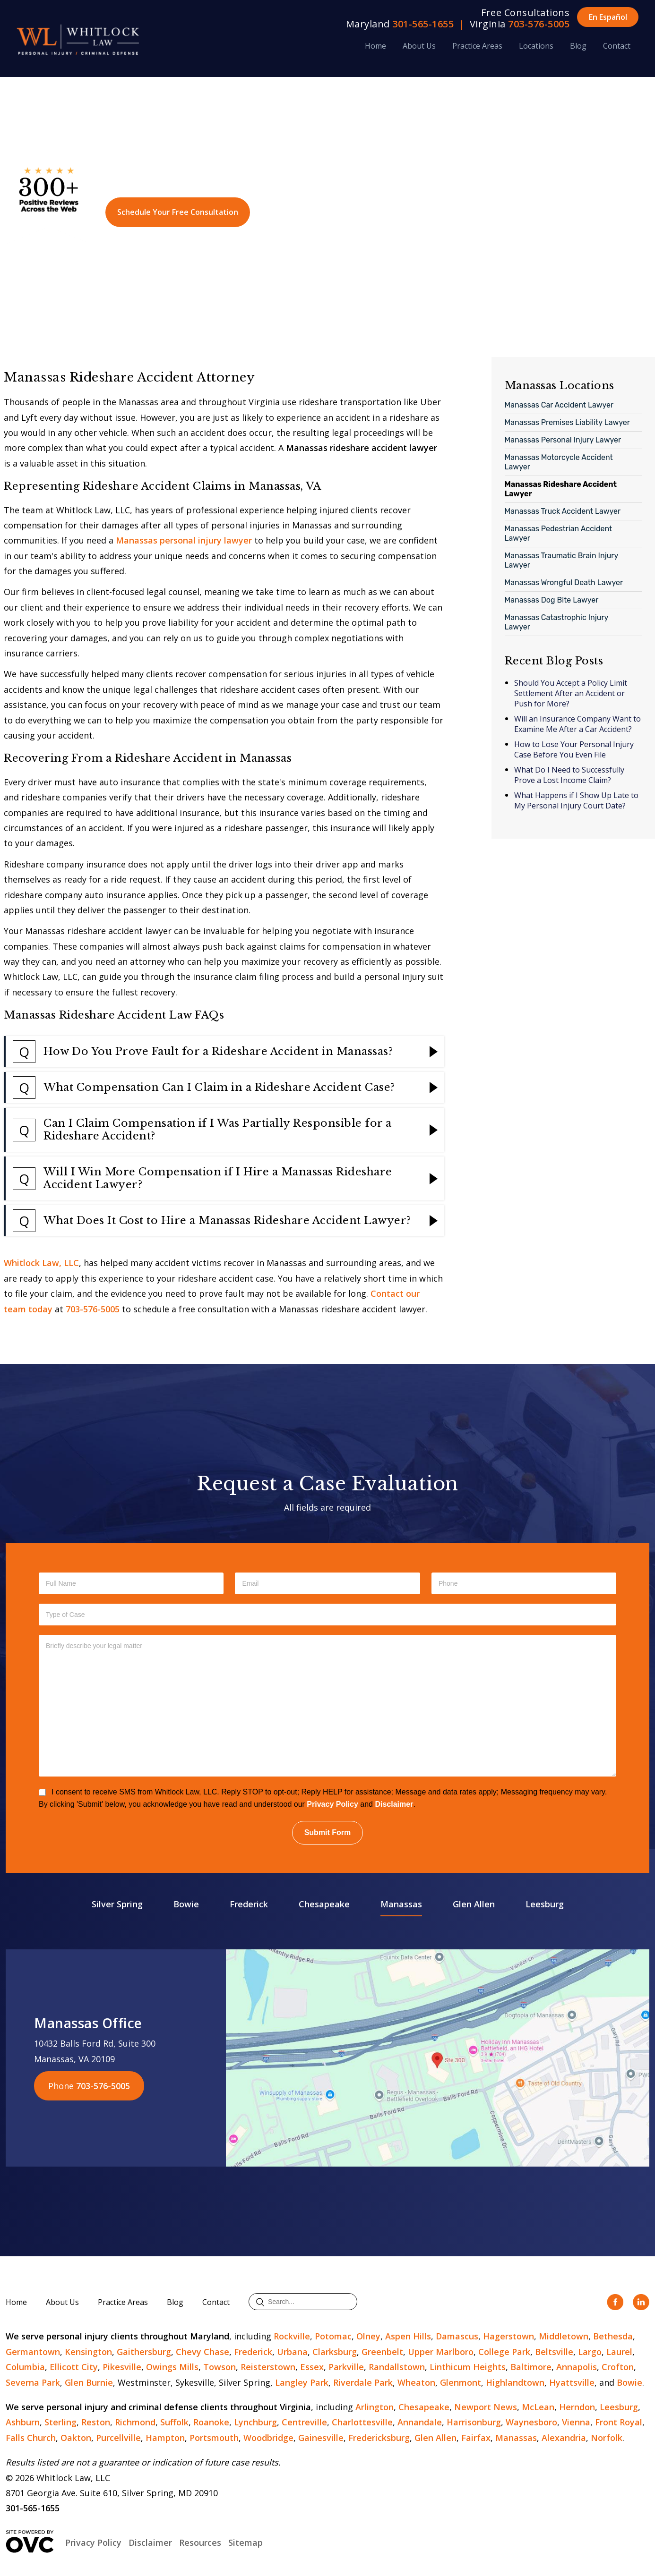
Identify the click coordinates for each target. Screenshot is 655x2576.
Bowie (186, 1904)
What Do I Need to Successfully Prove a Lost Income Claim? (569, 775)
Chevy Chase (202, 2351)
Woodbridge (268, 2437)
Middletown (563, 2336)
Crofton (618, 2366)
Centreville (304, 2422)
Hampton (165, 2437)
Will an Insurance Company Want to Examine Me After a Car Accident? (577, 724)
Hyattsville (572, 2382)
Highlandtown (515, 2382)
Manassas (401, 1904)
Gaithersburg (144, 2351)
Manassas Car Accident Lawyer (559, 404)
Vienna (576, 2422)
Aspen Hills (408, 2336)
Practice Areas (477, 46)
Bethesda (613, 2336)
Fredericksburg (379, 2437)
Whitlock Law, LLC (41, 1262)
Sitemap (245, 2542)
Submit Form (327, 1832)
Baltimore (531, 2366)
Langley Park (301, 2382)
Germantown (33, 2351)
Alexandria (564, 2437)
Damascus (457, 2336)
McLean (538, 2407)
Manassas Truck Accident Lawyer (563, 511)
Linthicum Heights (468, 2366)
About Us (419, 46)
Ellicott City (74, 2366)
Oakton (75, 2437)
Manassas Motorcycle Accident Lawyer (559, 462)
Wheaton (416, 2382)
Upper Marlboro (441, 2351)
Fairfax (476, 2437)
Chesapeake (324, 1904)
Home (375, 46)
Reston (95, 2422)
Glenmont (460, 2382)
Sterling (60, 2422)
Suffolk (174, 2422)
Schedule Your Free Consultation (177, 212)
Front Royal (618, 2422)
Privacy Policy (332, 1804)
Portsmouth (214, 2437)
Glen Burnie (89, 2382)
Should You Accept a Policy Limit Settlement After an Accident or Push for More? (570, 693)
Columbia (25, 2366)
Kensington (88, 2351)
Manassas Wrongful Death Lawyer (564, 582)
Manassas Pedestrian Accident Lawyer (558, 533)
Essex (312, 2366)
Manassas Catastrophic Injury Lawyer (557, 622)
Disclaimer (394, 1804)
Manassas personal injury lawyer (184, 540)
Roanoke (211, 2422)
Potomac (333, 2336)
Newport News (485, 2407)
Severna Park (33, 2382)
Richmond (135, 2422)
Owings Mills (172, 2366)
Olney (368, 2336)
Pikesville (122, 2366)
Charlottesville (362, 2422)
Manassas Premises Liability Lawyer (567, 422)
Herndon (577, 2407)
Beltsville (554, 2351)
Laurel (619, 2351)
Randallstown (397, 2366)
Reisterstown (268, 2366)
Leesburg (545, 1904)
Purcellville (118, 2437)
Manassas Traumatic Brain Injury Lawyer (562, 560)
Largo (590, 2351)
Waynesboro (531, 2422)
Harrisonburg (474, 2422)
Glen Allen (474, 1904)
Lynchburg (255, 2422)
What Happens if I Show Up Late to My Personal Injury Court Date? (576, 800)
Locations (536, 46)
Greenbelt (382, 2351)
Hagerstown (508, 2336)
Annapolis (576, 2366)
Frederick (249, 1904)
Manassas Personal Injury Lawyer (563, 439)
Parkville (346, 2366)
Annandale (419, 2422)
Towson (219, 2366)
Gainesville (321, 2437)
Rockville (292, 2336)
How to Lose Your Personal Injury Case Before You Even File (574, 749)
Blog (578, 46)
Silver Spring (117, 1904)
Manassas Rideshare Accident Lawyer (561, 489)
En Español (608, 17)
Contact (616, 46)
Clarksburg (334, 2351)
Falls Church (31, 2437)
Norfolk (606, 2437)
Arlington (374, 2407)
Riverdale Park (363, 2382)
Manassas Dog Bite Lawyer (552, 599)
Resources (200, 2542)
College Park (504, 2351)
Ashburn (23, 2422)
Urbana (292, 2351)
